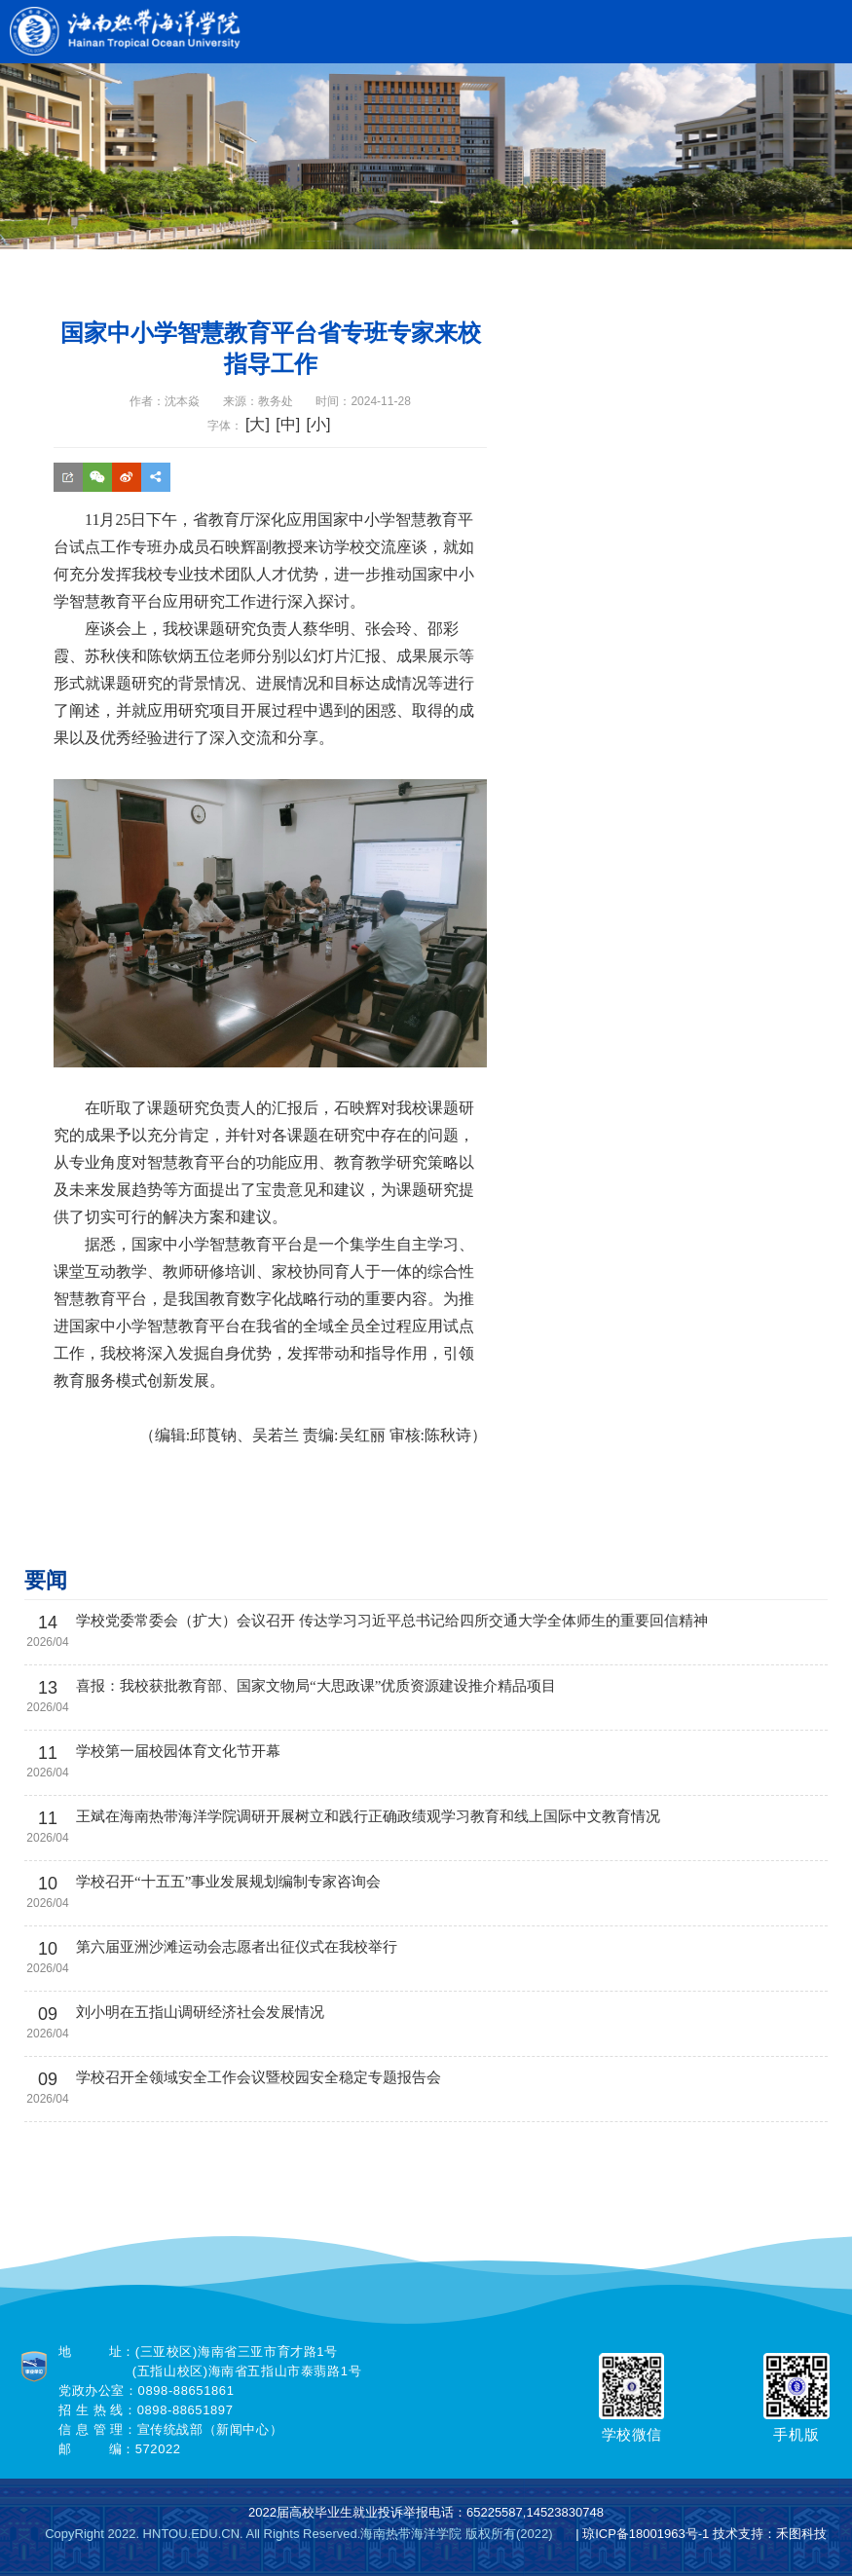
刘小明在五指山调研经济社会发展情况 (200, 2012)
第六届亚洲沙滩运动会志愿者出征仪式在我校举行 (236, 1947)
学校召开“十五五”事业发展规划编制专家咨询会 (228, 1881)
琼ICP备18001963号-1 (645, 2533)
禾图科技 (801, 2533)
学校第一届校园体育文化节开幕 (178, 1751)
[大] (257, 424)
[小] (318, 424)
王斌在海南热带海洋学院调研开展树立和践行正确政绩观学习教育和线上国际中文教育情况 (368, 1816)
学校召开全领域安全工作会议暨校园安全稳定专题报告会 (258, 2077)
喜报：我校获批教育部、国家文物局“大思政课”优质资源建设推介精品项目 (316, 1686)
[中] (288, 424)
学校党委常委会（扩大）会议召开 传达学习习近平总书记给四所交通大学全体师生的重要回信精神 (392, 1620)
